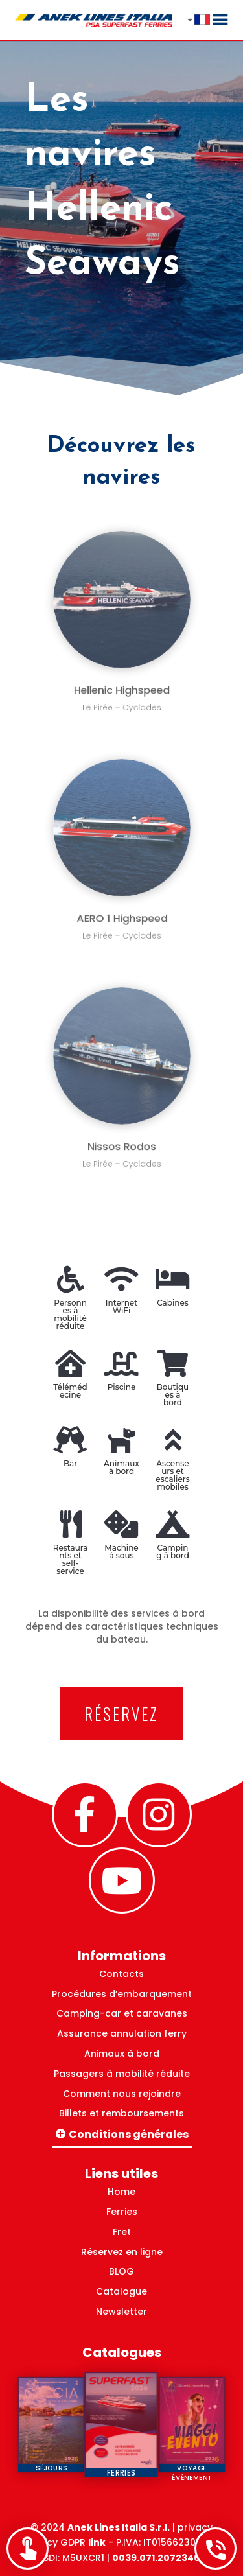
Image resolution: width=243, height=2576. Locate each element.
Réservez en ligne (122, 2251)
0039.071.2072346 (156, 2557)
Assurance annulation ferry (122, 2033)
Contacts (121, 1973)
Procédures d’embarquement (122, 1993)
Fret (122, 2231)
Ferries (121, 2211)
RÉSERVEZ (121, 1714)
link (97, 2542)
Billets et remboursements (121, 2113)
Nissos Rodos (121, 1131)
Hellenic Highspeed (121, 675)
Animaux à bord (121, 2053)
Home (121, 2191)
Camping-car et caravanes (121, 2013)
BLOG (121, 2271)
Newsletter (121, 2311)
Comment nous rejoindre (122, 2093)
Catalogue (121, 2291)
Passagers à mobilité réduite (122, 2073)
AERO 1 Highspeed (121, 903)
